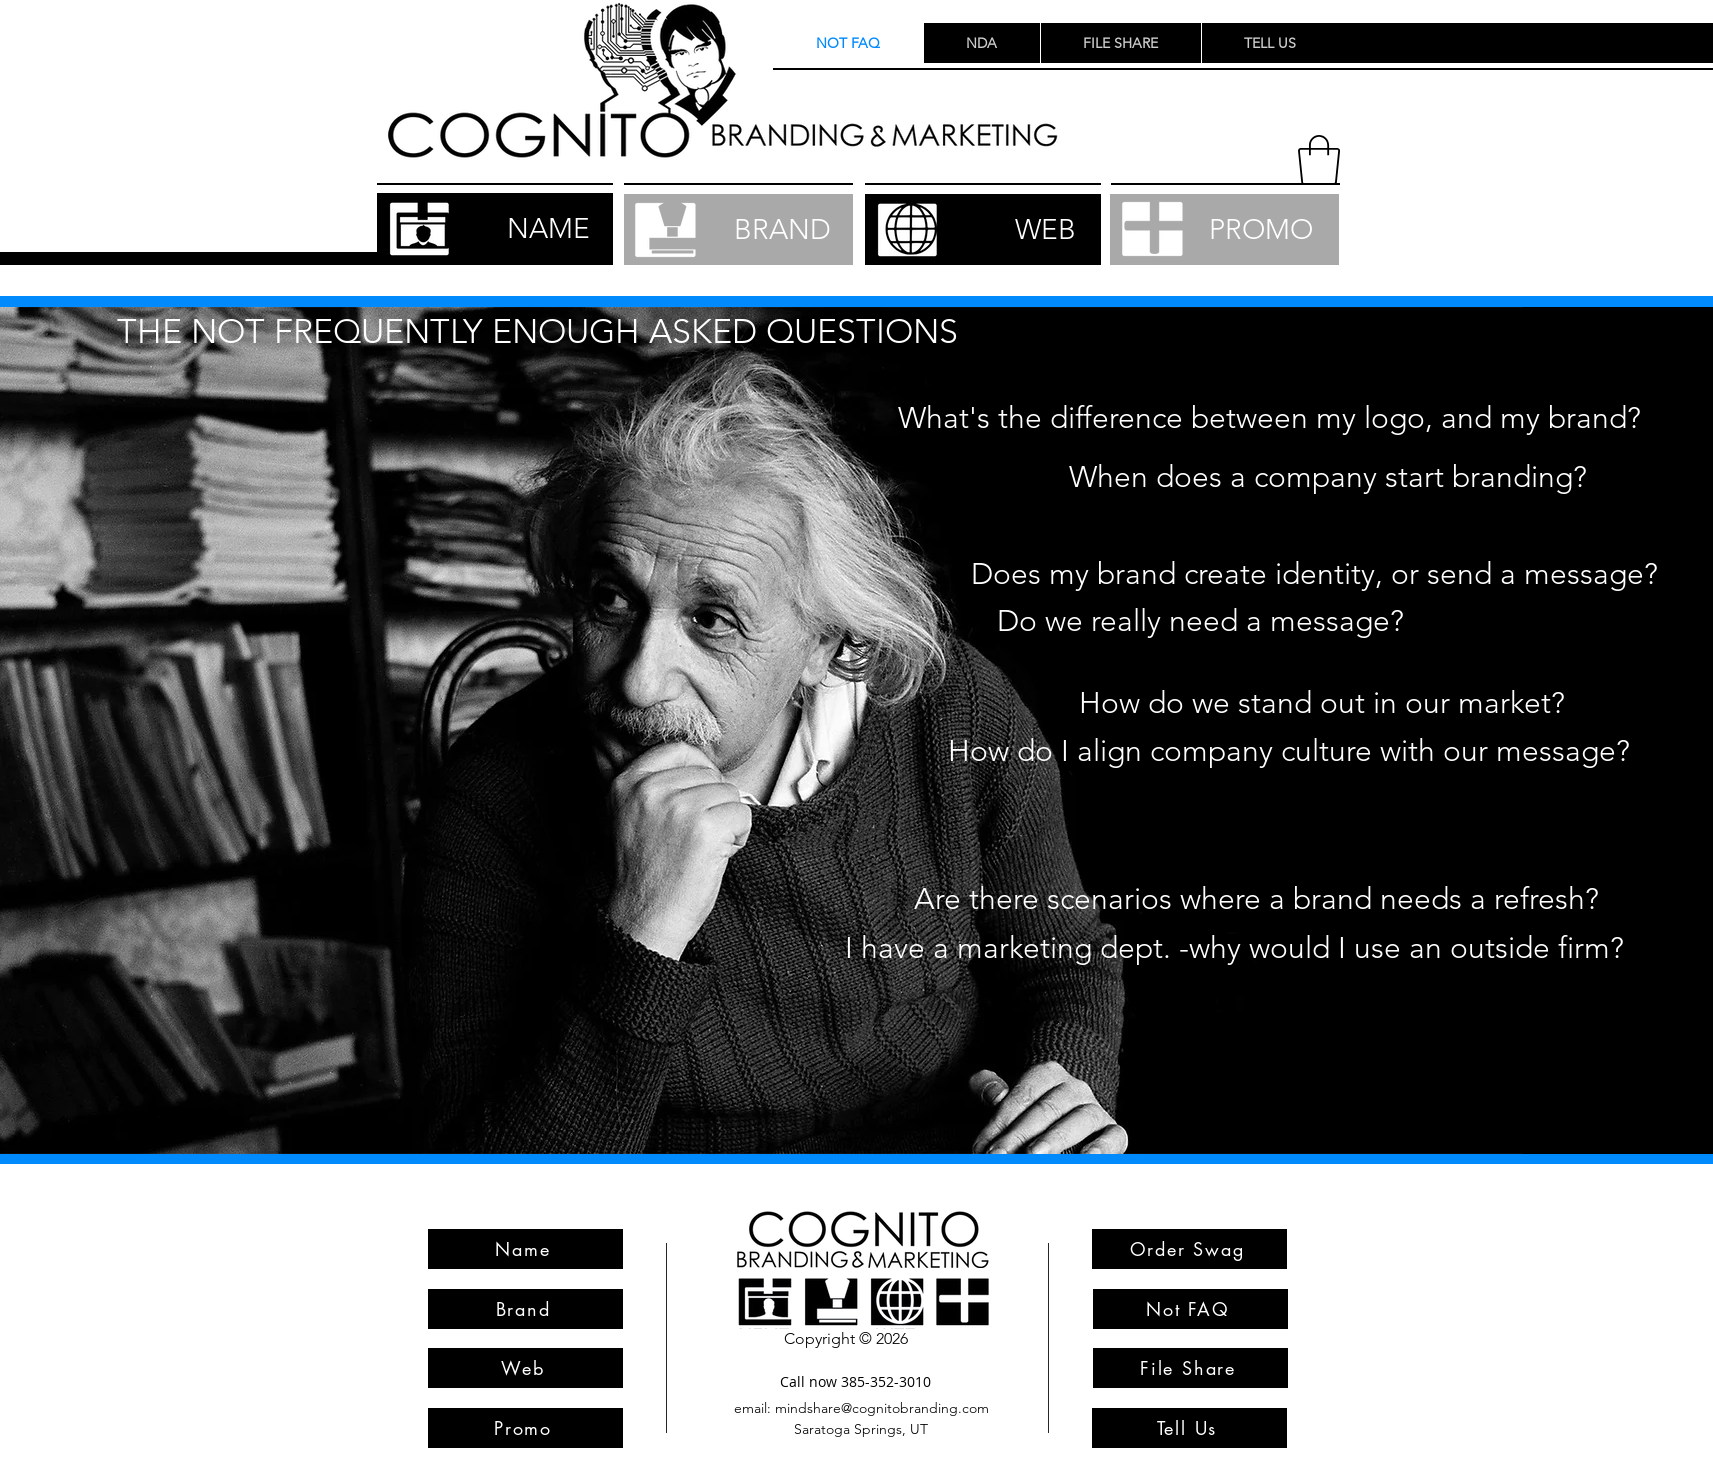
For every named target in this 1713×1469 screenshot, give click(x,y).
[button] (1319, 160)
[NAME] (495, 229)
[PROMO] (1224, 229)
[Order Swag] (1189, 1249)
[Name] (525, 1249)
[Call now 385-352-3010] (856, 1381)
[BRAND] (738, 229)
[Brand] (525, 1309)
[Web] (525, 1368)
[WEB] (983, 229)
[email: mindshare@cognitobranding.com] (862, 1408)
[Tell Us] (1189, 1428)
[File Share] (1190, 1368)
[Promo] (525, 1428)
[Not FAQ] (1190, 1309)
